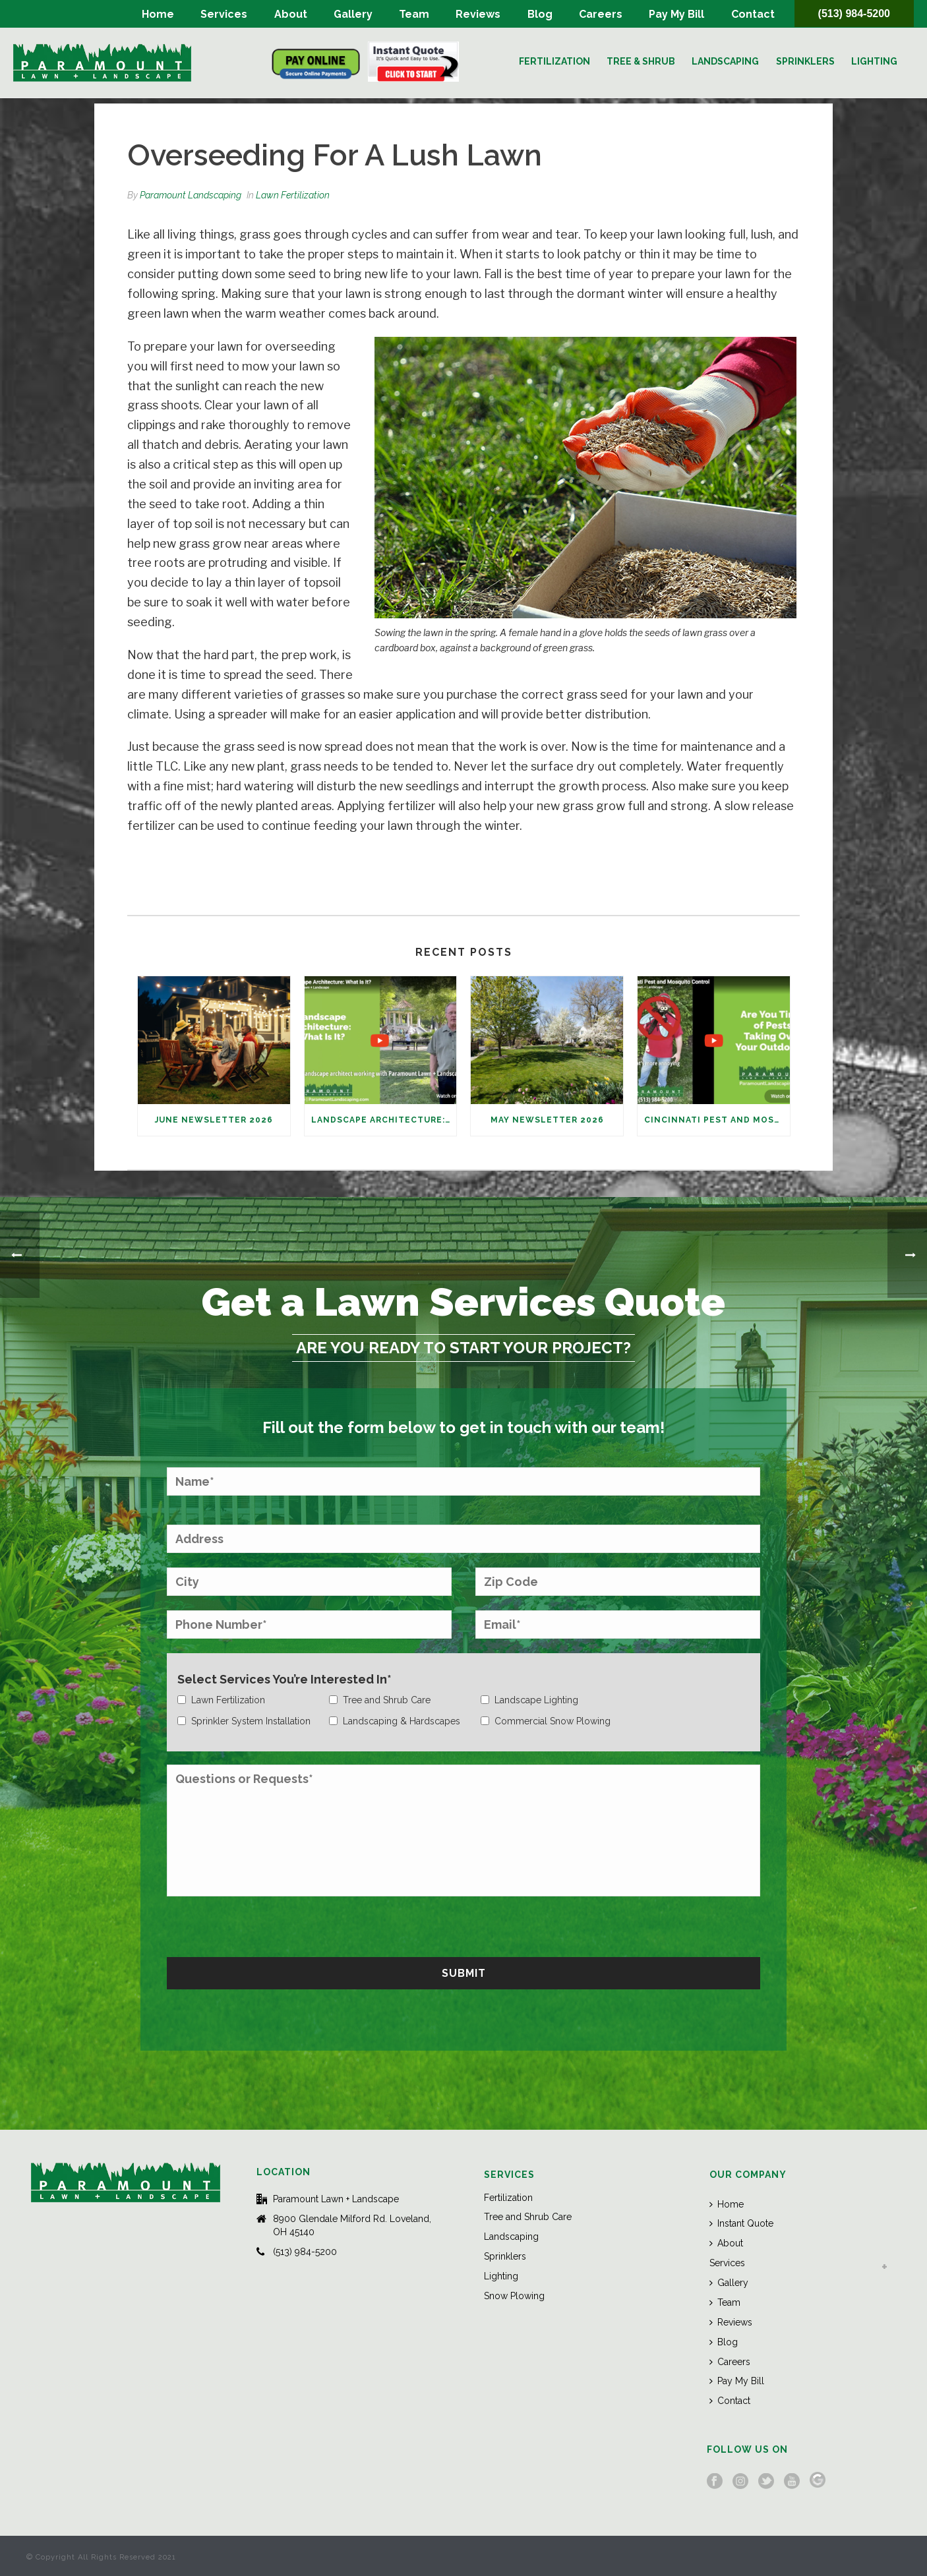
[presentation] (267, 1924)
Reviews (478, 14)
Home (158, 14)
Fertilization (554, 61)
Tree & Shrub (641, 61)
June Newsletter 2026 (214, 1120)
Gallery (353, 14)
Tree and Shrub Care (528, 2216)
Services (223, 14)
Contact (753, 14)
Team (414, 14)
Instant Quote (741, 2223)
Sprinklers (805, 61)
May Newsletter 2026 (547, 1120)
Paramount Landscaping (190, 195)
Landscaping (725, 61)
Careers (600, 14)
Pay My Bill (676, 14)
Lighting (874, 61)
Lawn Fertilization (293, 195)
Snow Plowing (514, 2296)
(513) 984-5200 (854, 13)
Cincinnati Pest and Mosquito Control (717, 1120)
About (290, 14)
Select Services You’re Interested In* (284, 1679)
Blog (540, 14)
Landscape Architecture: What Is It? (384, 1120)
